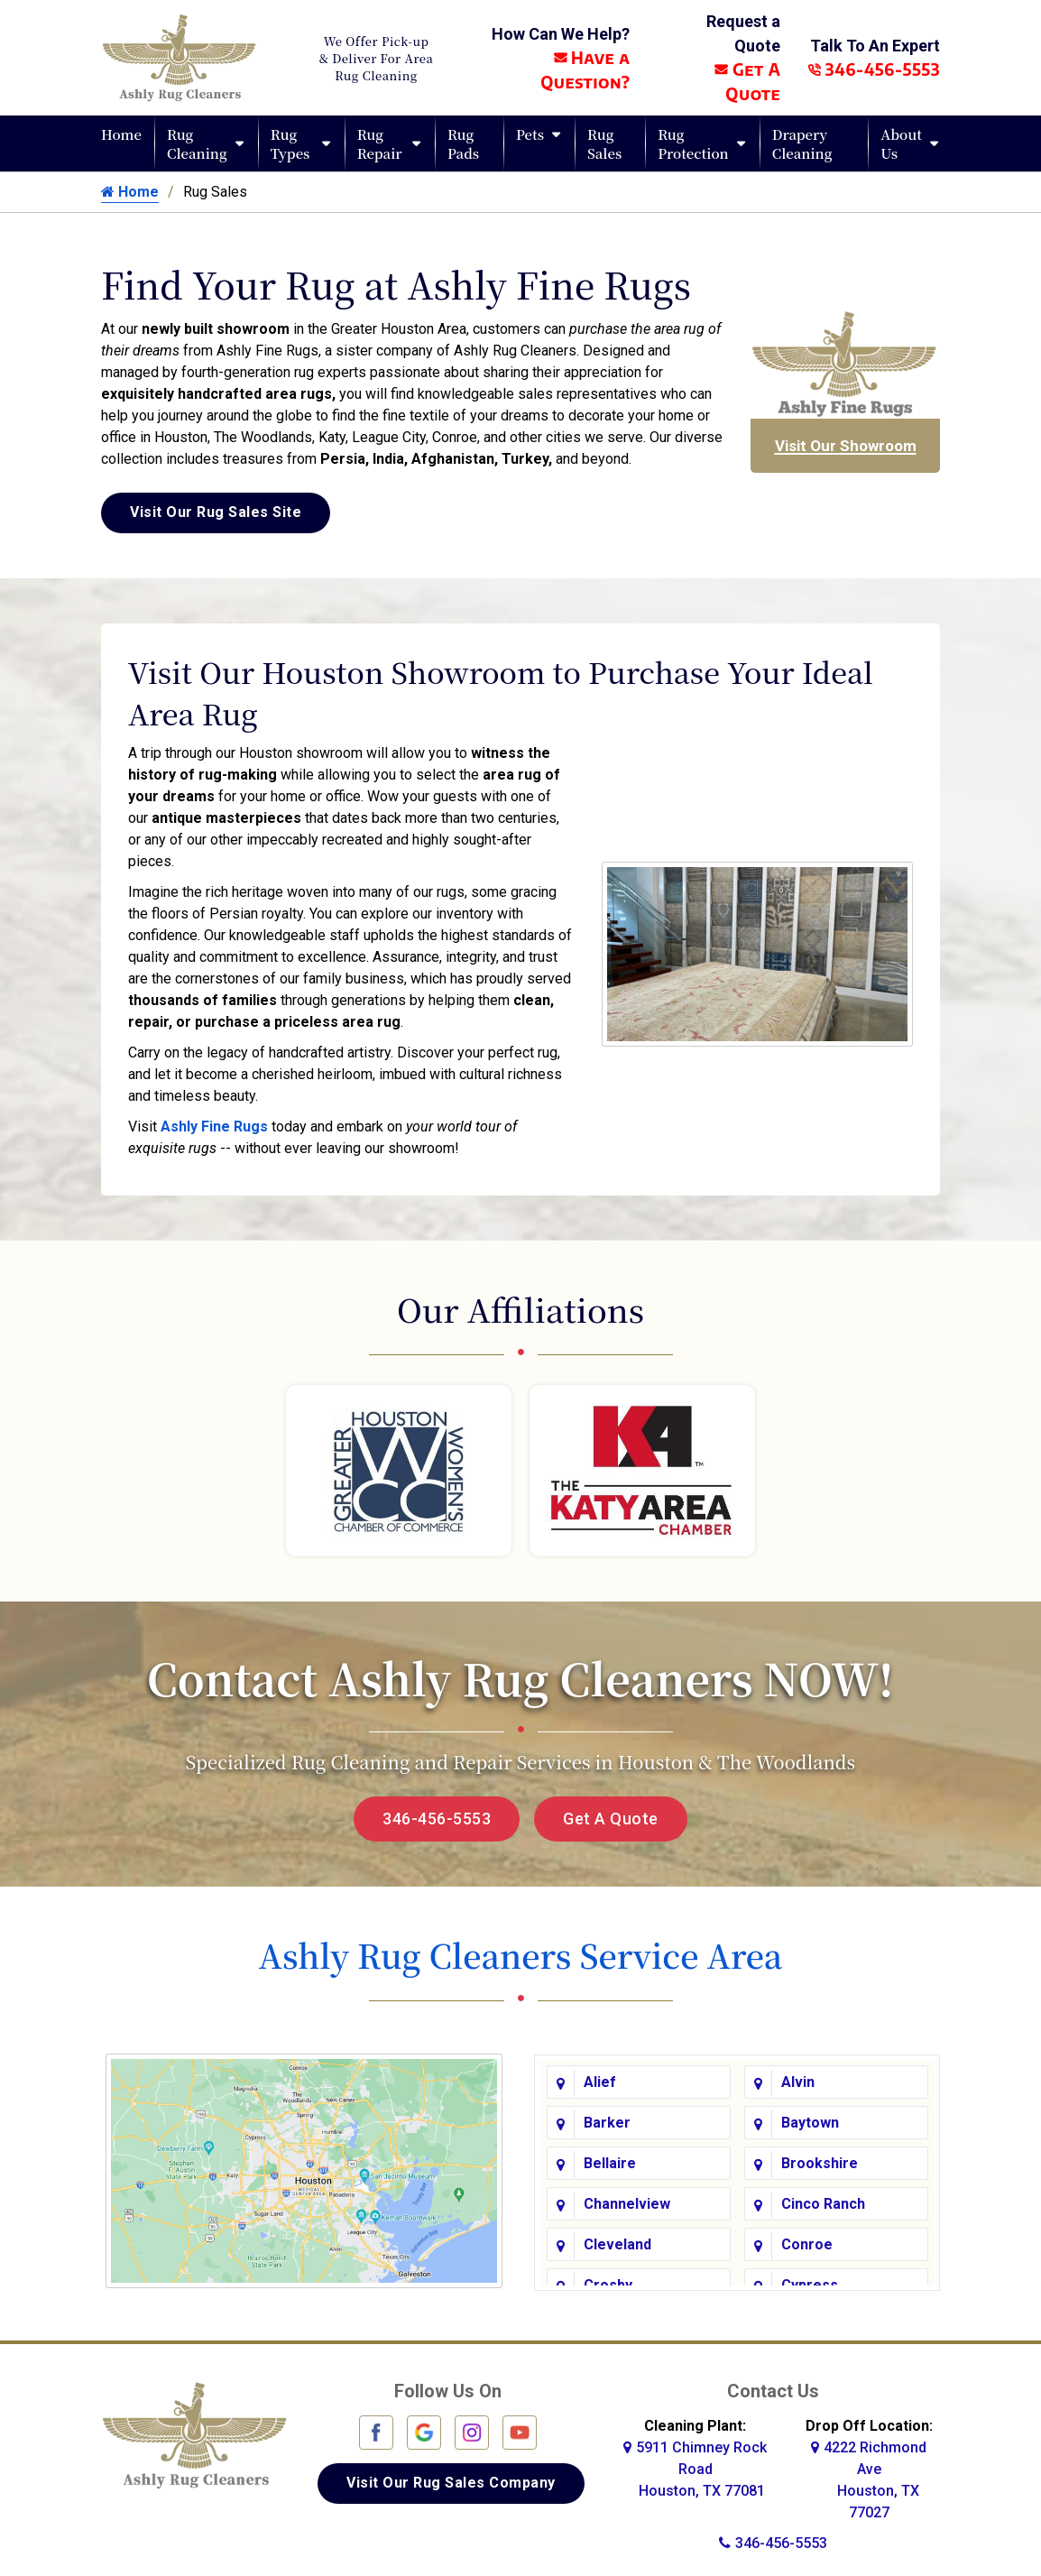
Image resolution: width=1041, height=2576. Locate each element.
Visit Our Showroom (846, 446)
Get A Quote (611, 1819)
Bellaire (610, 2161)
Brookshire (819, 2161)
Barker (607, 2120)
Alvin (798, 2080)
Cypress (809, 2283)
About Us (901, 143)
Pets (530, 134)
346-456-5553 (873, 69)
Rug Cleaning (197, 143)
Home (121, 134)
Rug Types (290, 143)
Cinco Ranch (823, 2202)
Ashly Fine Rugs (214, 1126)
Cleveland (617, 2242)
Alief (600, 2080)
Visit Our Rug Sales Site (215, 512)
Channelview (627, 2202)
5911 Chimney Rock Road (695, 2466)
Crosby (608, 2283)
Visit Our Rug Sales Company (451, 2479)
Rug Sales (604, 143)
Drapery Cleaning (802, 143)
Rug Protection (693, 143)
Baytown (810, 2120)
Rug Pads (463, 143)
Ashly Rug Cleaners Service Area (520, 1955)
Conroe (807, 2242)
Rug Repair (379, 143)
